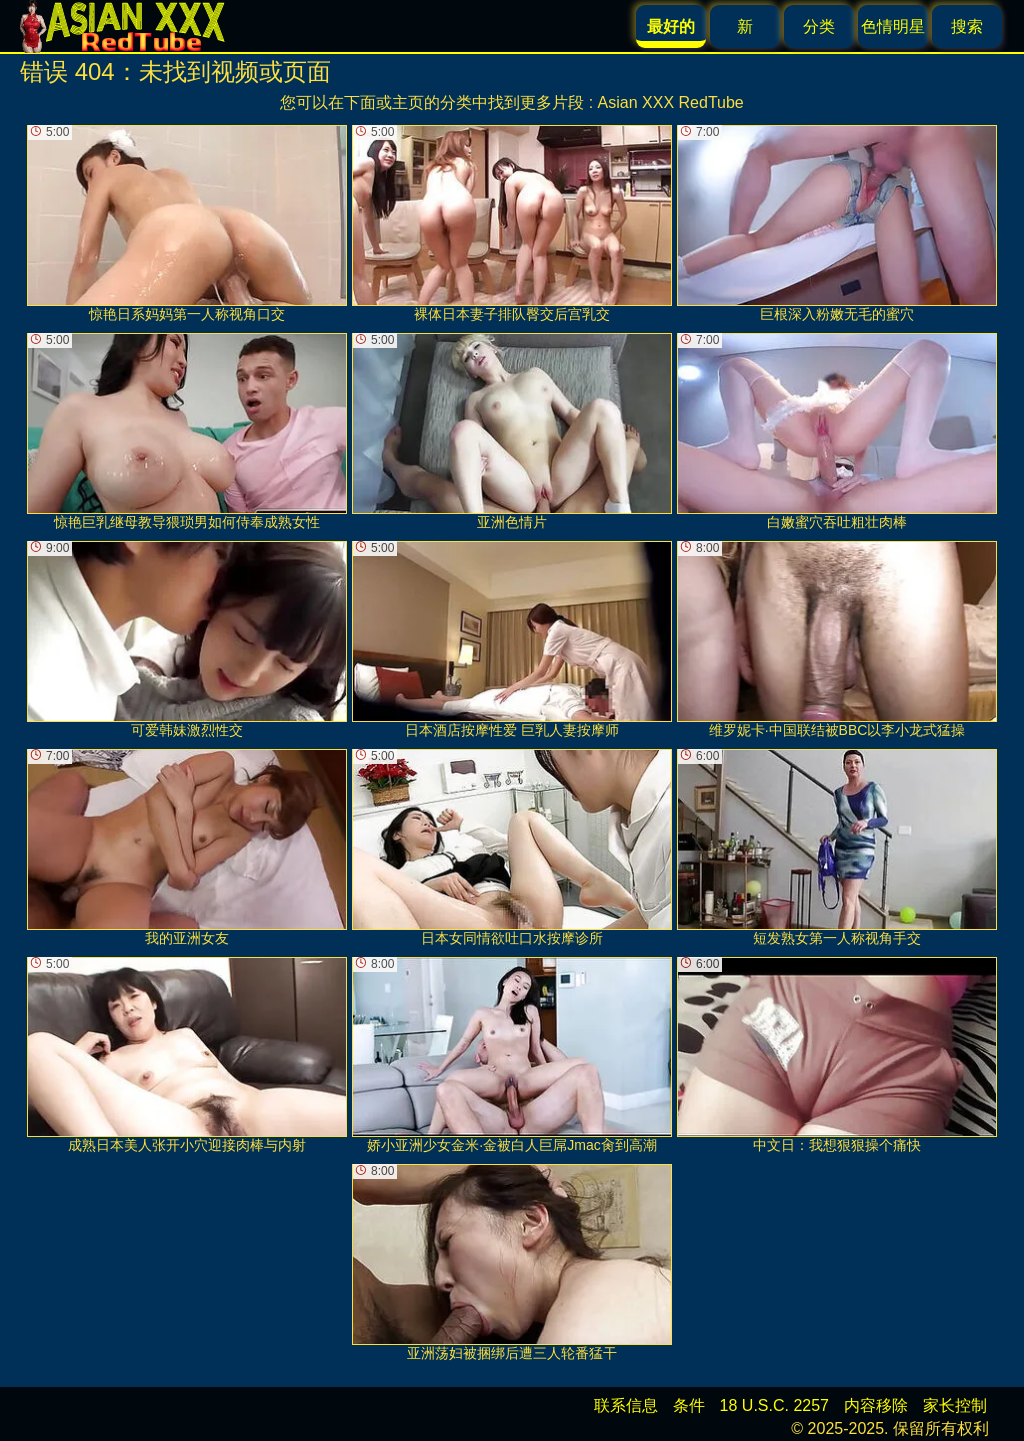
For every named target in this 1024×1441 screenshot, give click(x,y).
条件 (689, 1405)
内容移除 (876, 1405)
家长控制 (955, 1405)
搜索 (967, 26)
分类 (819, 26)
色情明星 (893, 26)
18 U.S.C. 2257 (774, 1405)
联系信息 (626, 1405)
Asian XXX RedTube (671, 102)
